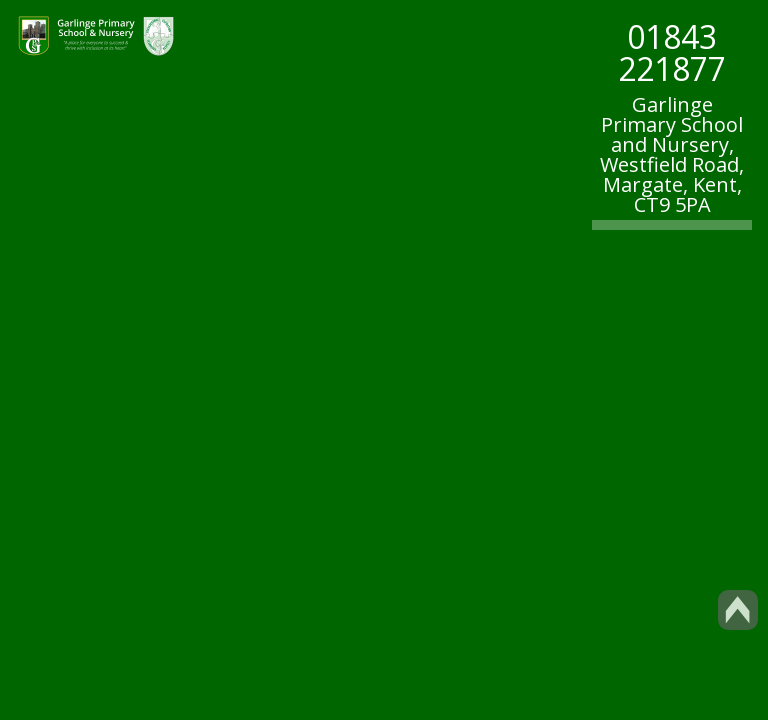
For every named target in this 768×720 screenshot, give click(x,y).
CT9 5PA (672, 204)
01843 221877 (672, 52)
